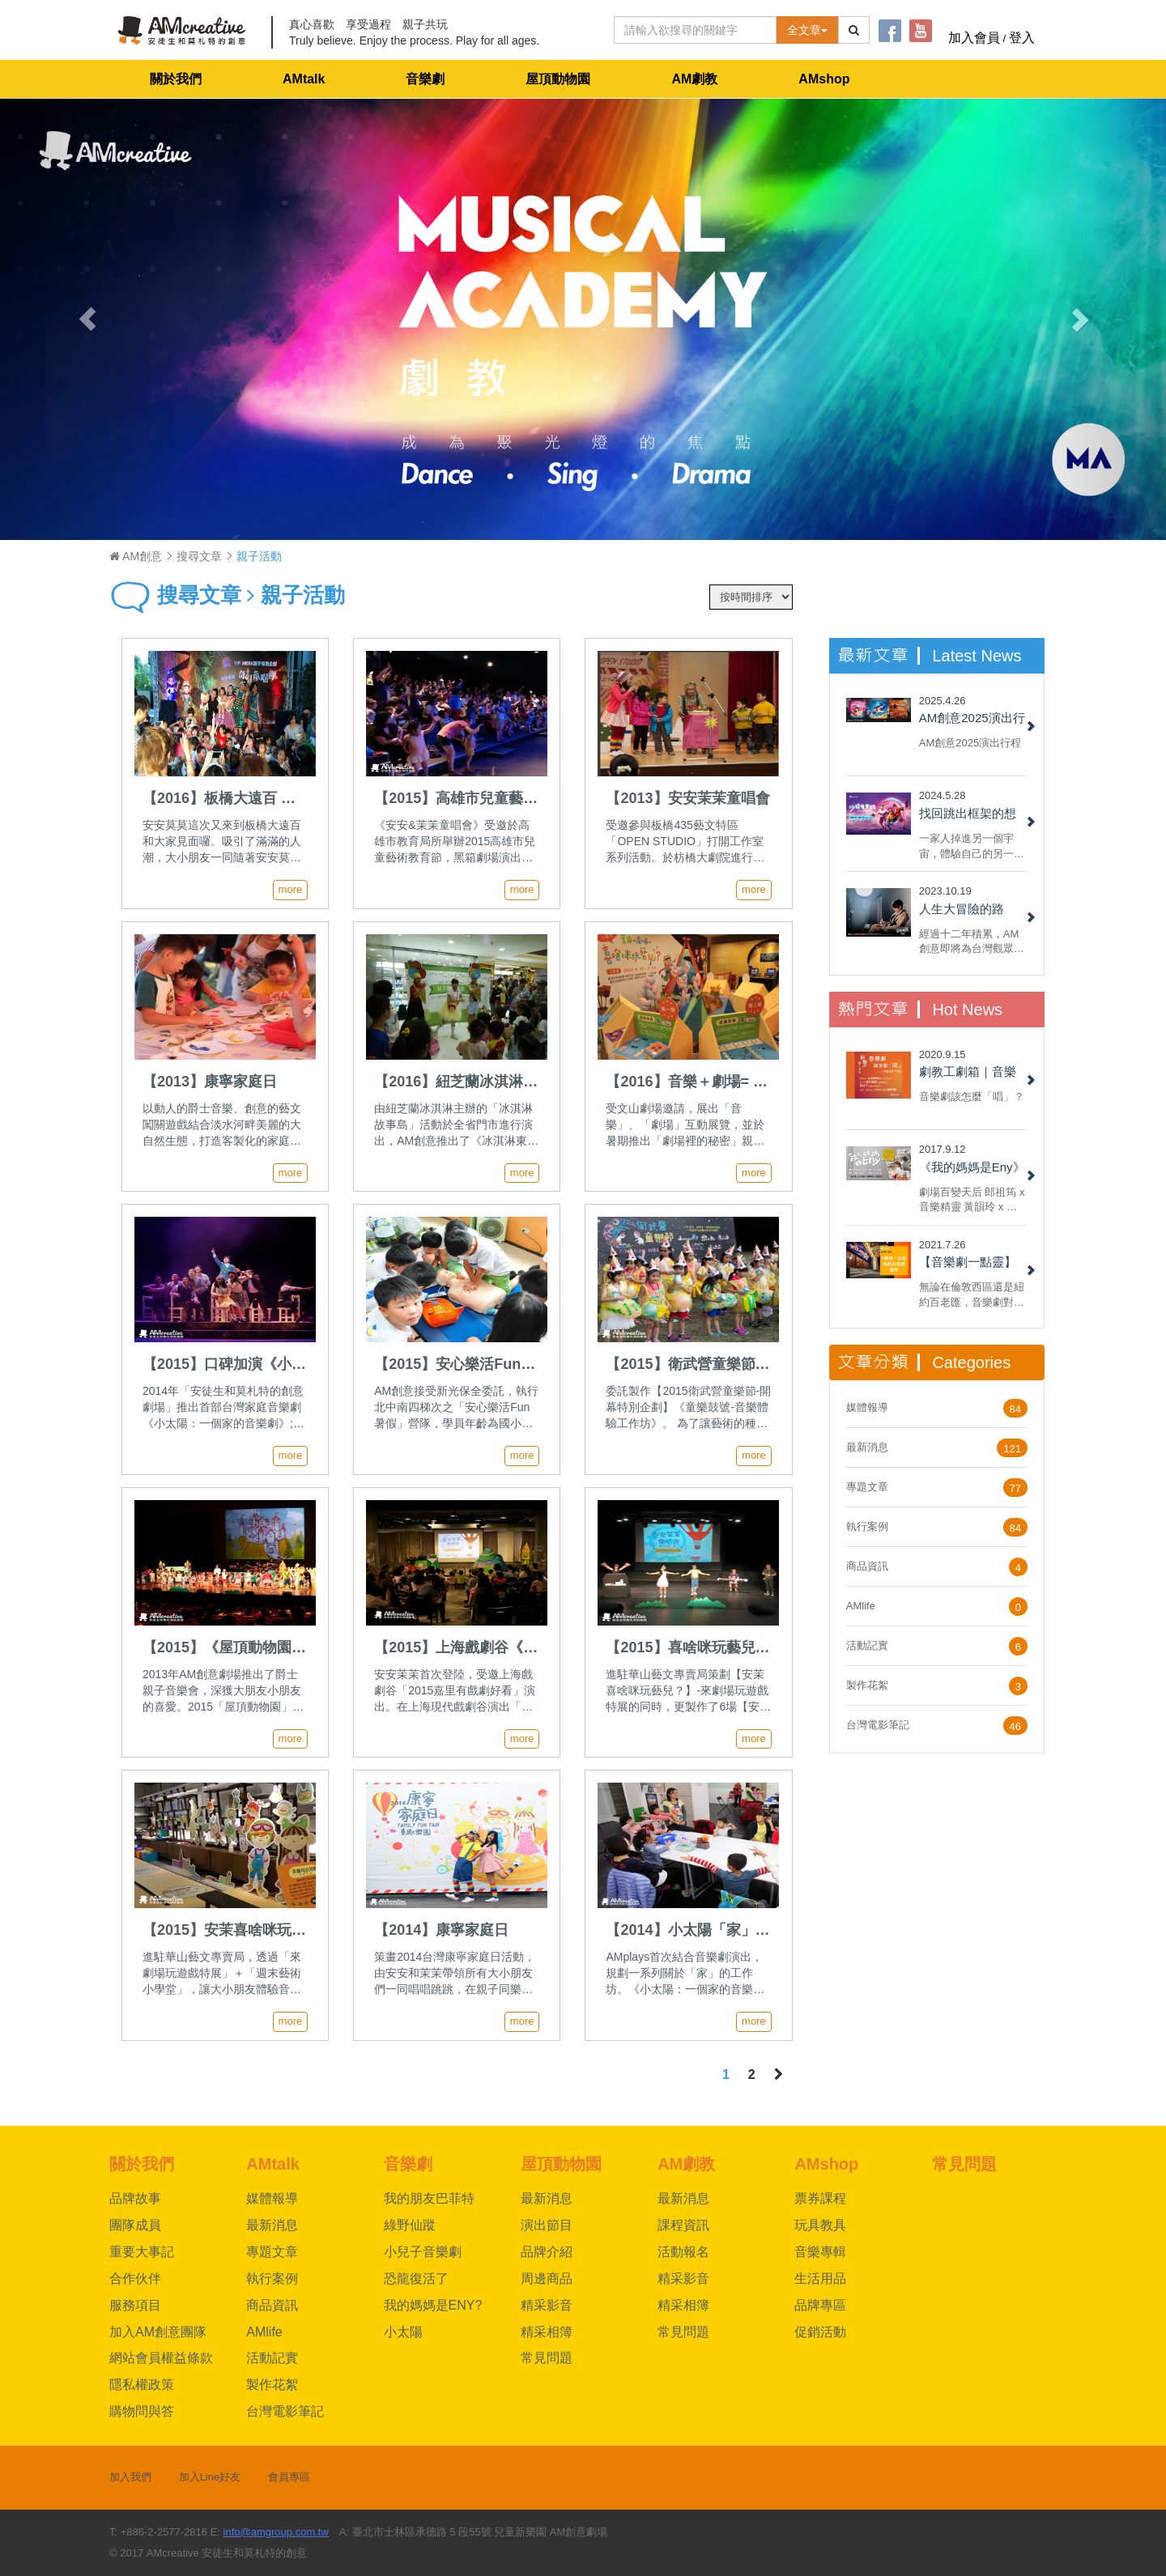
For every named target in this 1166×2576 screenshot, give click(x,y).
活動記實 (867, 1645)
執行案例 (867, 1526)
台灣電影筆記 (877, 1725)
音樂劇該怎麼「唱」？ (971, 1096)
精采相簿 (546, 2332)
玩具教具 (820, 2225)
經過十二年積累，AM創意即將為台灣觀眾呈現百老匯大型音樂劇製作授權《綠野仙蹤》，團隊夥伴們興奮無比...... (971, 941)
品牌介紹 (546, 2252)
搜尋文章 (199, 556)
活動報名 (683, 2252)
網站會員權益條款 (161, 2358)
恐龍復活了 (416, 2278)
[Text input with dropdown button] (695, 30)
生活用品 (820, 2278)
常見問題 (546, 2358)
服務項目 (135, 2305)
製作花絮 (867, 1685)
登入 (1022, 38)
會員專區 (289, 2477)
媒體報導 (867, 1407)
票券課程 (820, 2198)
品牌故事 (135, 2198)
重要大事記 (141, 2252)
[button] (87, 319)
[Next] (778, 2075)
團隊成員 (135, 2225)
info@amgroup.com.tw (276, 2532)
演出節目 (546, 2225)
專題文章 (867, 1487)
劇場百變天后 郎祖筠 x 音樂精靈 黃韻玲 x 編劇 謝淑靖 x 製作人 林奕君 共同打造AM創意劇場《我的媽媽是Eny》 (972, 1199)
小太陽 (403, 2332)
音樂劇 (425, 79)
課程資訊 (683, 2225)
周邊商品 (546, 2278)
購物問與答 (141, 2411)
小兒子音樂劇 (423, 2252)
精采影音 (546, 2305)
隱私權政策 (141, 2384)
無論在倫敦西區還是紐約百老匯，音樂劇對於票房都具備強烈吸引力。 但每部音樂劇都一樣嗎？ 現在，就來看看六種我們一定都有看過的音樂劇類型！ (973, 1294)
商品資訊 (867, 1566)
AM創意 (135, 556)
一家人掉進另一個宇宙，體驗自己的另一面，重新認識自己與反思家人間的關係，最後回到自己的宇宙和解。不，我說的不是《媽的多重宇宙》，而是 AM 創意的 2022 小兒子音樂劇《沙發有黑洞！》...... (971, 845)
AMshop (823, 79)
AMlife (860, 1606)
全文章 (807, 29)
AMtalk (304, 79)
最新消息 (867, 1447)
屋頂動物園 (558, 79)
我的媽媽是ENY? (433, 2305)
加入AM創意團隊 (157, 2332)
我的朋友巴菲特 (429, 2198)
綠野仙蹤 (410, 2225)
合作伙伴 (135, 2278)
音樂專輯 (820, 2252)
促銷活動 (820, 2332)
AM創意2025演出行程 (970, 743)
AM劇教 (694, 79)
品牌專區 (820, 2305)
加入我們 (130, 2477)
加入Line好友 (210, 2477)
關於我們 (176, 79)
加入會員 (974, 38)
